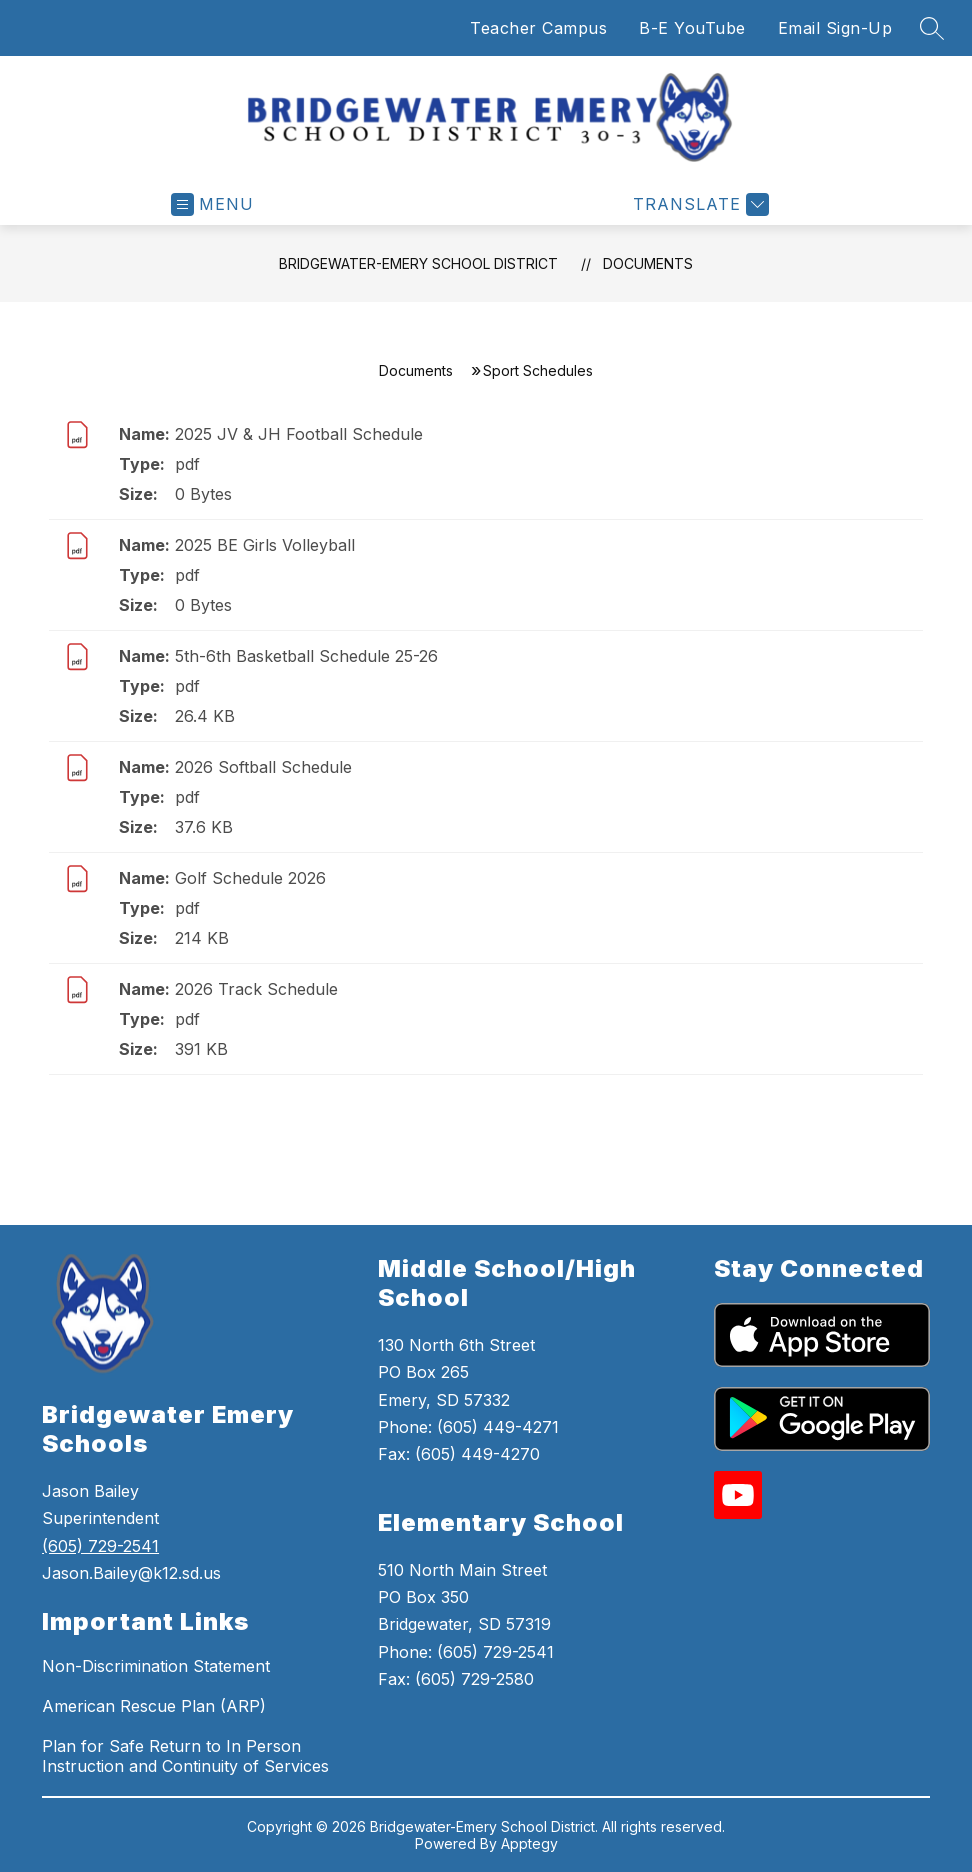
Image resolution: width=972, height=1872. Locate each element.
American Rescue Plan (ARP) (154, 1706)
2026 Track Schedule (256, 989)
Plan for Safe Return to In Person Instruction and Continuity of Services (185, 1756)
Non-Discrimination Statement (156, 1666)
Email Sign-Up (835, 28)
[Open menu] (212, 204)
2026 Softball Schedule (263, 767)
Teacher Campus (538, 28)
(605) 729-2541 (100, 1546)
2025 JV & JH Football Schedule (299, 434)
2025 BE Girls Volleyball (265, 545)
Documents (648, 263)
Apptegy (529, 1843)
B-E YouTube (692, 28)
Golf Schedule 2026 (250, 878)
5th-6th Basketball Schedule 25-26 (306, 656)
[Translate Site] (698, 204)
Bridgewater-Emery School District (418, 263)
